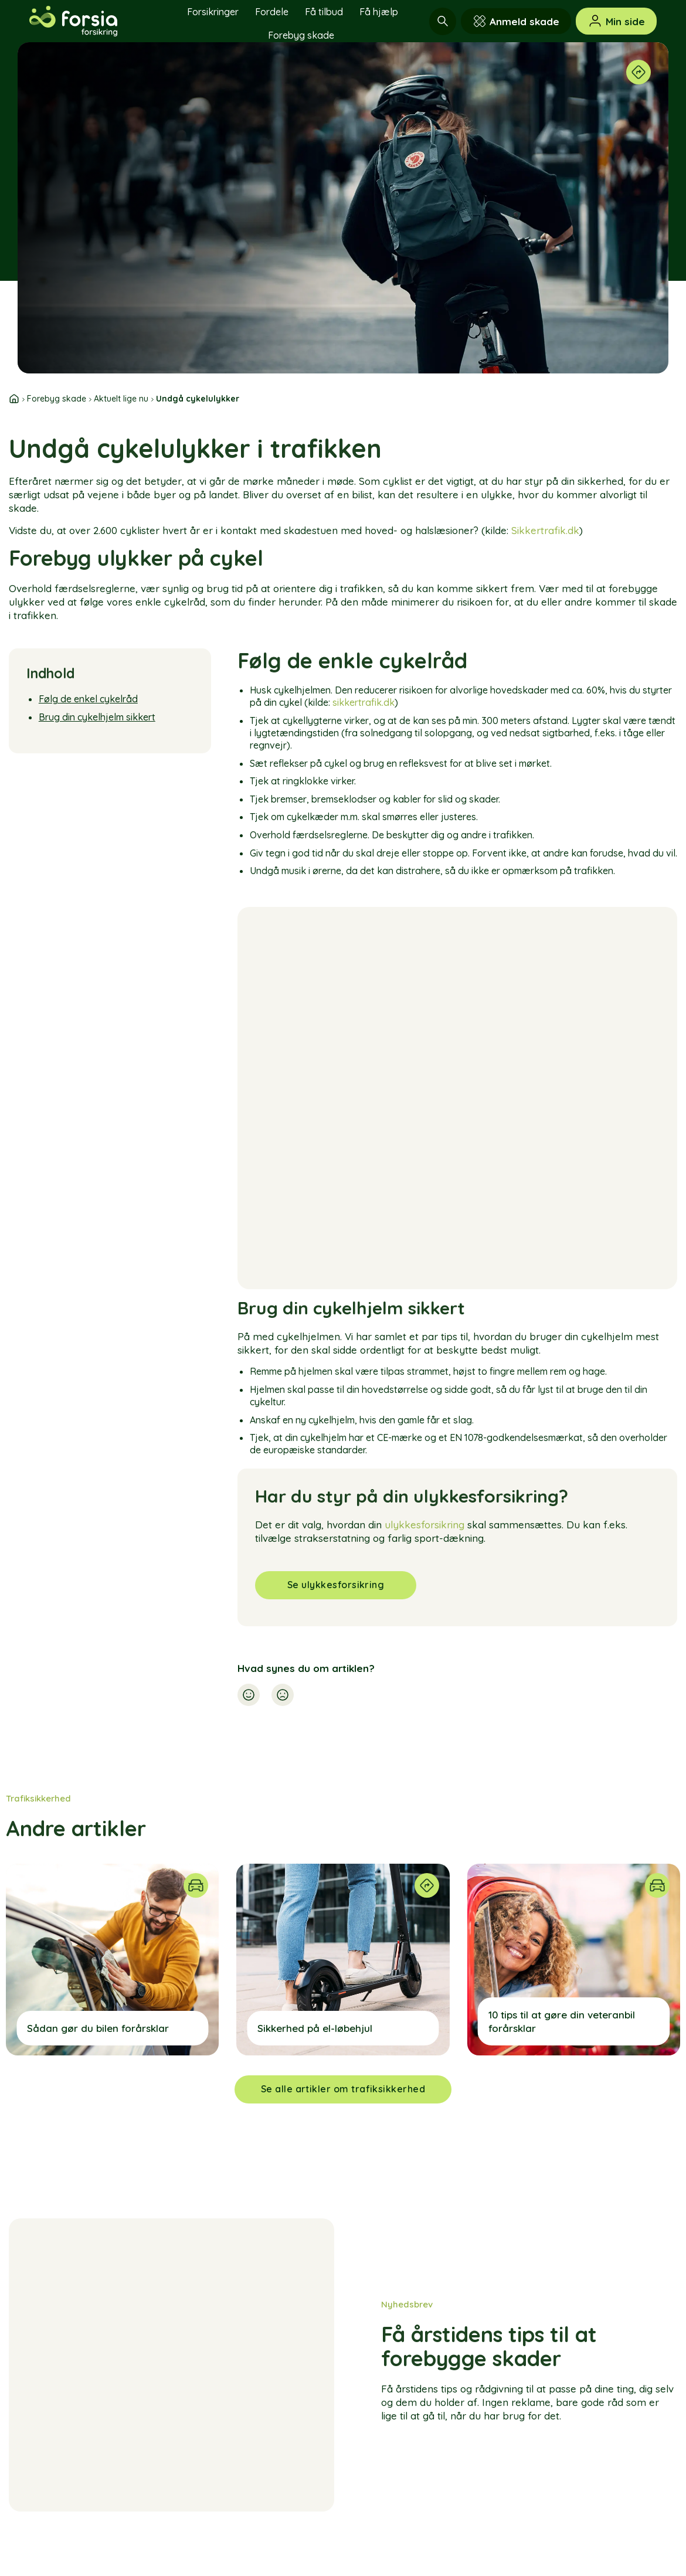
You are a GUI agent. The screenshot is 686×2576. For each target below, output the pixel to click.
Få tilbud (324, 12)
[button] (248, 1697)
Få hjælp (378, 12)
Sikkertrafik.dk (545, 530)
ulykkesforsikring (424, 1524)
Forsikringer (213, 12)
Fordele (271, 12)
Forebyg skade (301, 35)
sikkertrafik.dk (363, 702)
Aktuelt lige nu (121, 398)
